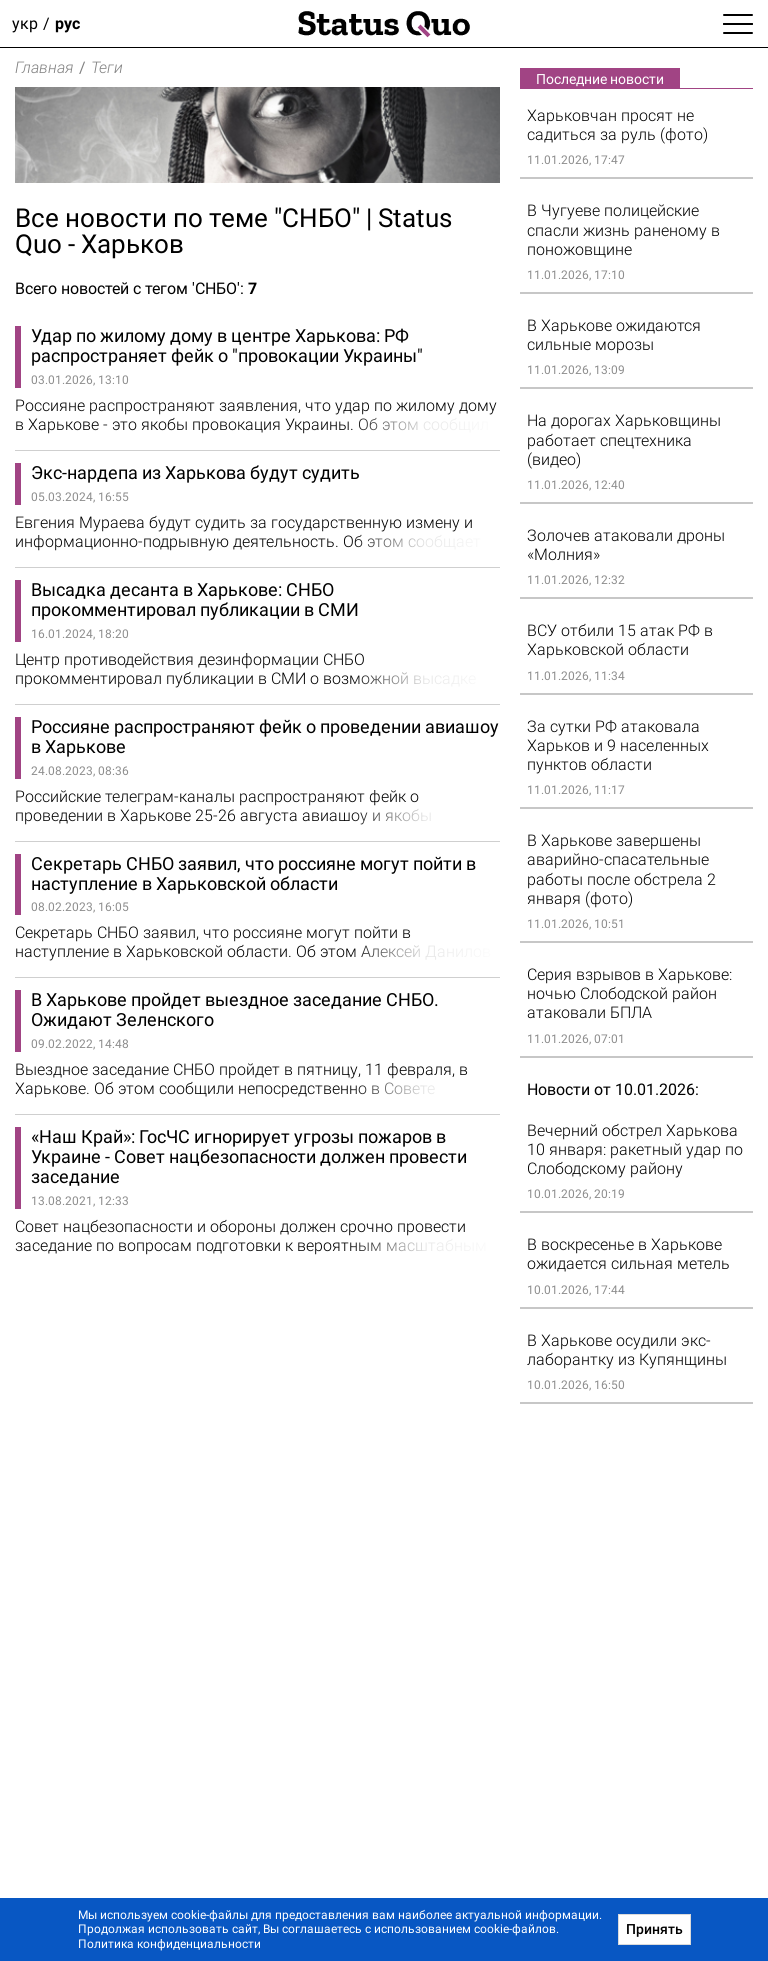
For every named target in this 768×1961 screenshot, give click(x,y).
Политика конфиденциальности (169, 1944)
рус (67, 23)
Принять (654, 1929)
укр (25, 23)
